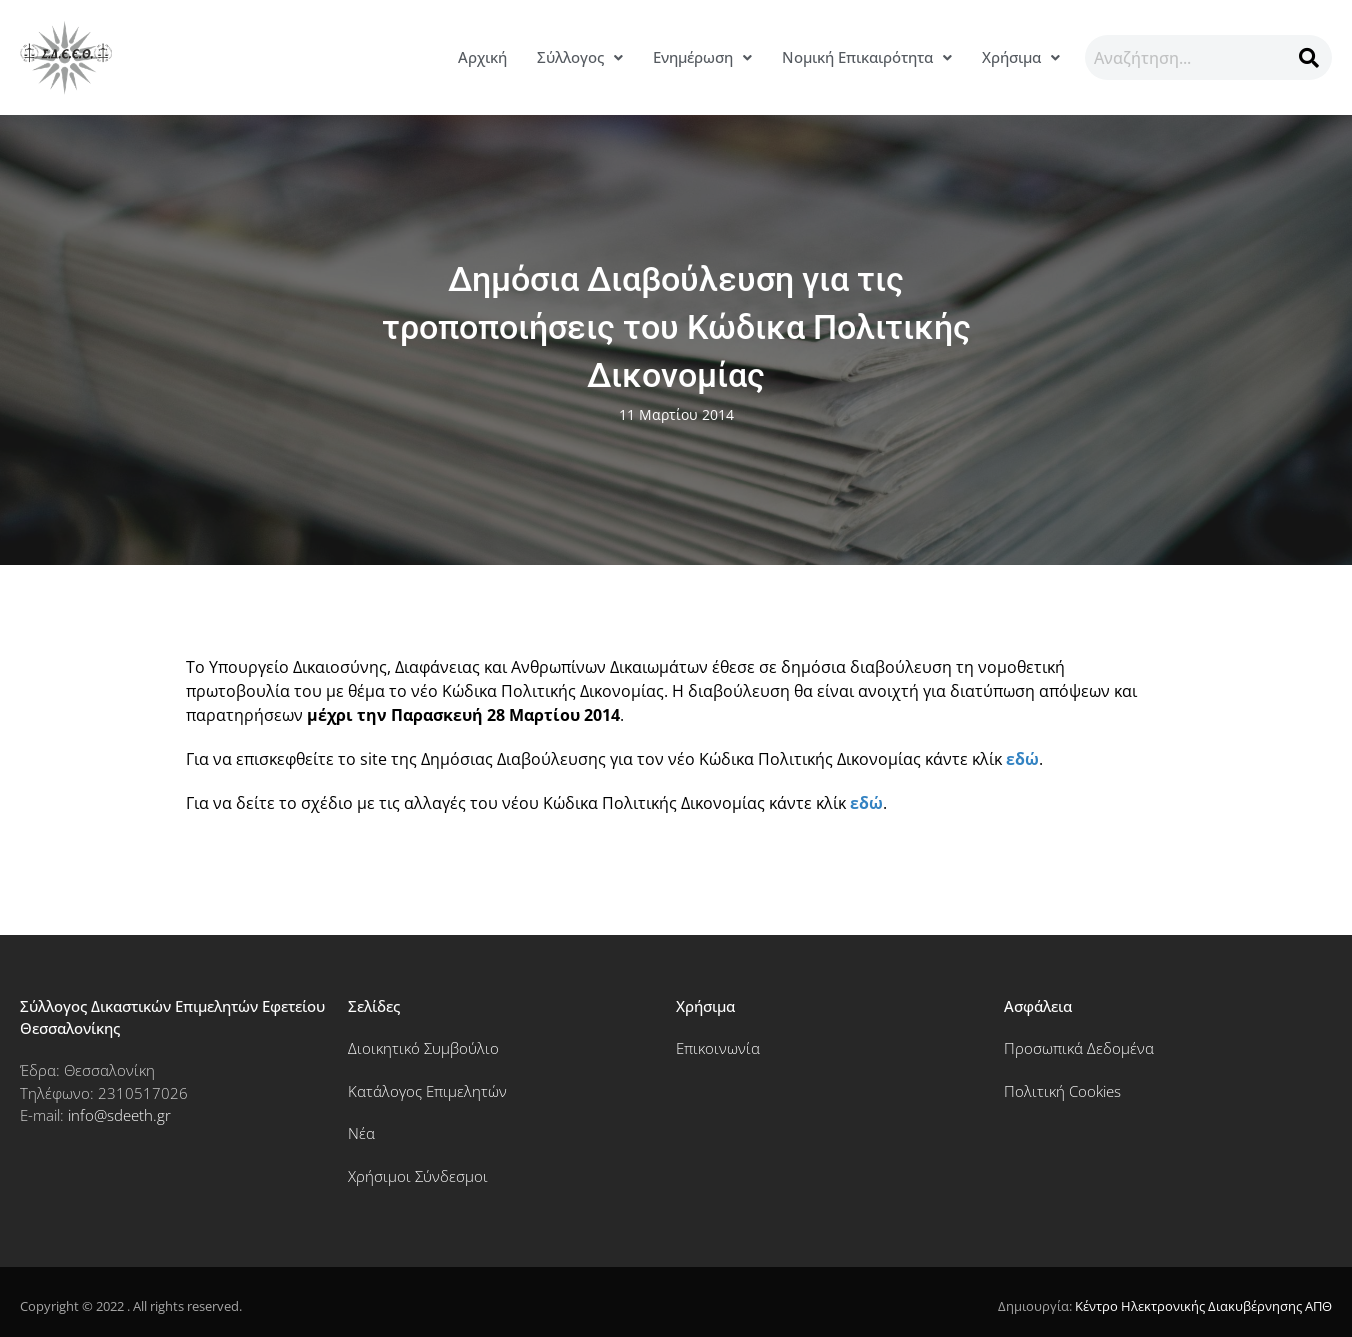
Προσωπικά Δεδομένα (1079, 1048)
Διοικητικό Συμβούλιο (423, 1048)
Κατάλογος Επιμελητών (427, 1091)
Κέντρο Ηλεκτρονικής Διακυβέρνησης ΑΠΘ (1203, 1306)
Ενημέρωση (702, 57)
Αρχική (482, 57)
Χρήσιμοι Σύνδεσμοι (418, 1176)
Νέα (361, 1133)
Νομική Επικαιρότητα (867, 57)
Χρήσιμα (1021, 57)
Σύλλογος (580, 57)
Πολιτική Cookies (1062, 1091)
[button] (580, 57)
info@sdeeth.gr (119, 1115)
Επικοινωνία (718, 1048)
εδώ (1022, 759)
